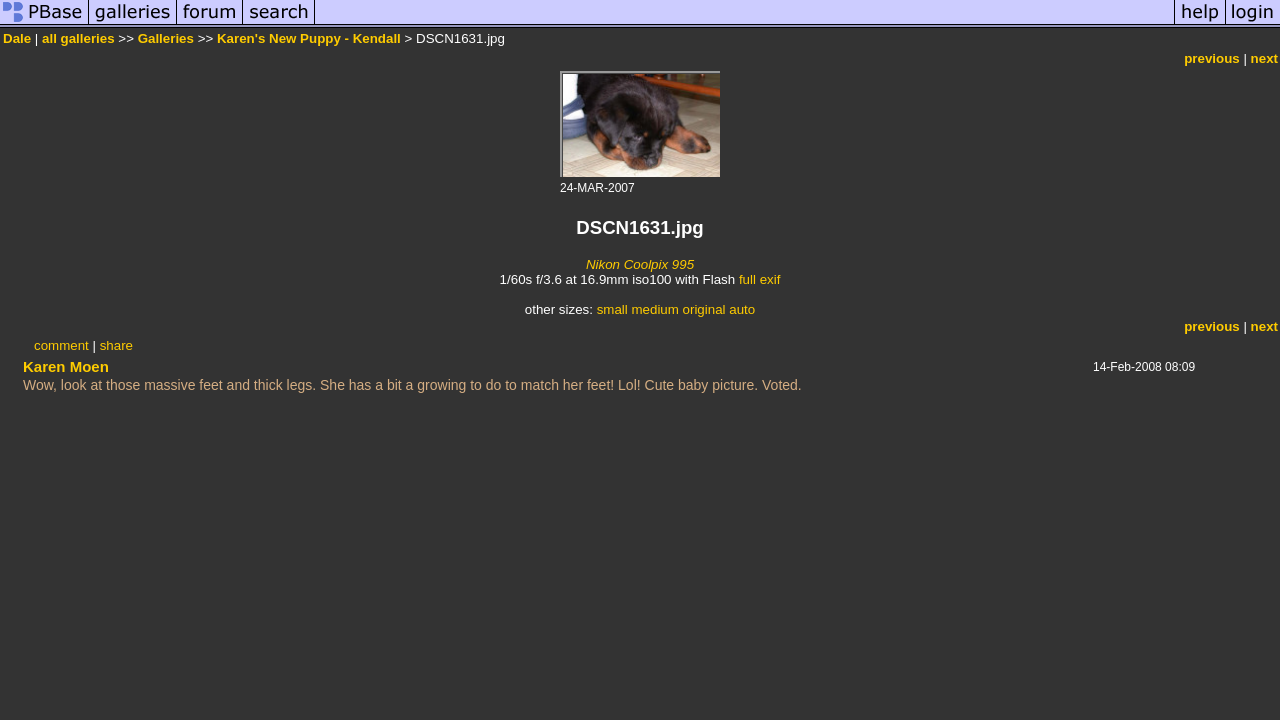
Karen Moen (66, 366)
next (1264, 58)
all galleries (78, 38)
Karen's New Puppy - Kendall (309, 38)
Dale (19, 38)
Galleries (166, 38)
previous (1212, 58)
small (612, 309)
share (116, 345)
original (704, 309)
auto (742, 309)
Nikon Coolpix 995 (640, 264)
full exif (759, 279)
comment (61, 345)
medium (654, 309)
